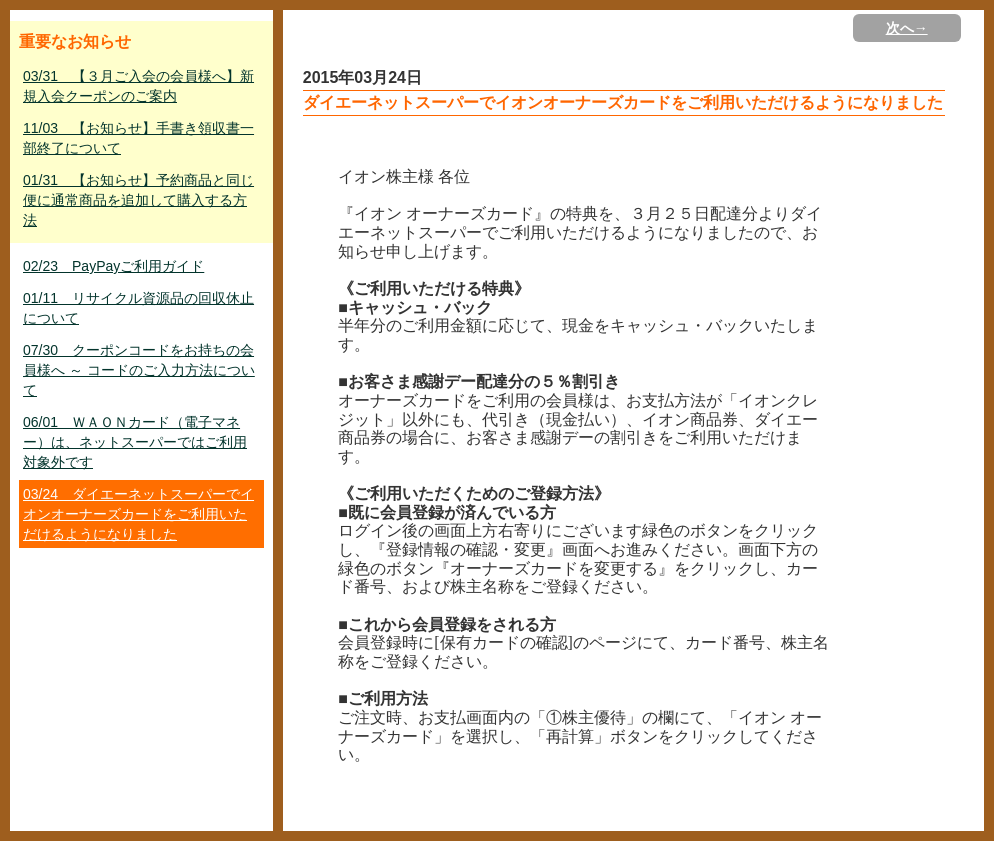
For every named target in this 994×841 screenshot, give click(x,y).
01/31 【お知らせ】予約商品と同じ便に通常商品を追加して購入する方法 (138, 200)
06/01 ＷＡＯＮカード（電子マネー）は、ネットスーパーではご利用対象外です (135, 442)
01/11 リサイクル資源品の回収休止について (138, 308)
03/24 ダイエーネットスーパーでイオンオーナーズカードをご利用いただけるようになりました (138, 514)
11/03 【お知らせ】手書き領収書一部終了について (138, 138)
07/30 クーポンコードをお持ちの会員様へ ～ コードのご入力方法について (139, 370)
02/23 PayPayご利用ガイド (113, 266)
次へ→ (907, 28)
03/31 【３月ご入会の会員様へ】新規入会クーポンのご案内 (138, 86)
